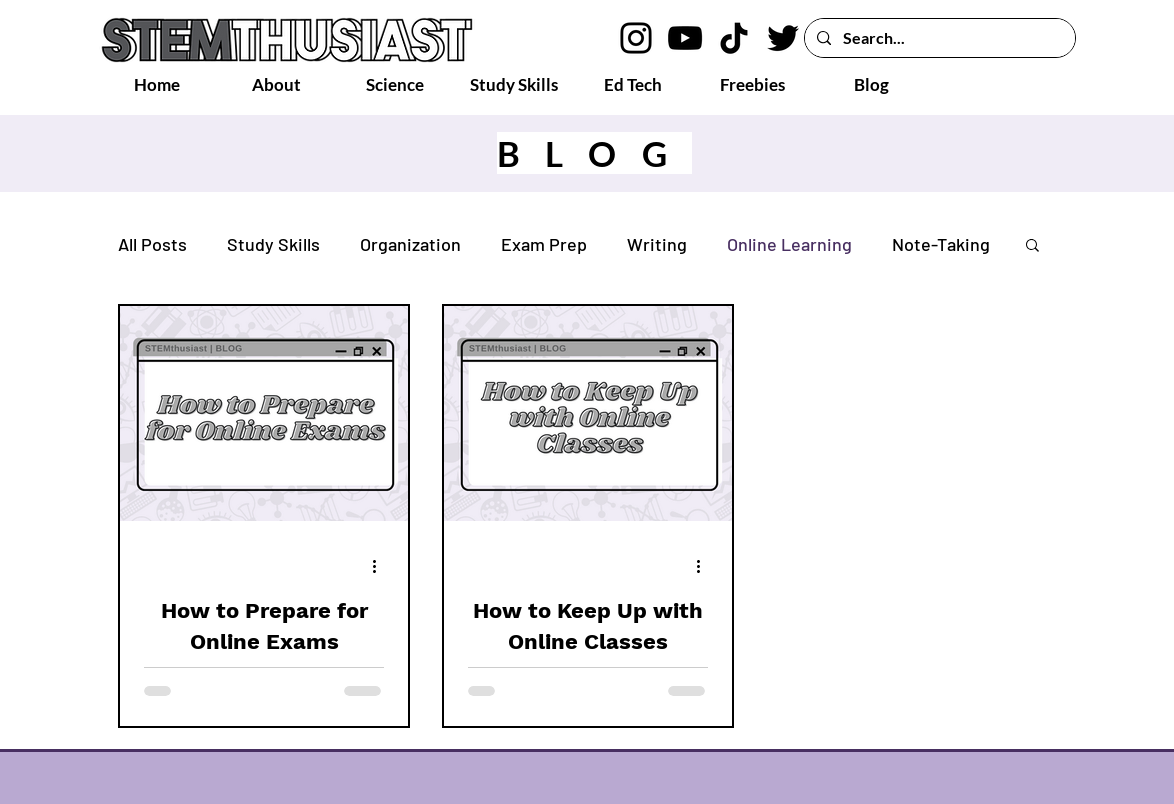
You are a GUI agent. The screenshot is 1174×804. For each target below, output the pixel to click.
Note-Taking (941, 244)
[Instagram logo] (636, 38)
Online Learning (789, 244)
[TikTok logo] (734, 38)
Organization (410, 244)
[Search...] (938, 38)
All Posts (152, 244)
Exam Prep (544, 244)
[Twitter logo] (783, 38)
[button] (1032, 246)
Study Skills (273, 244)
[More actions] (381, 566)
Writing (657, 244)
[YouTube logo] (685, 38)
